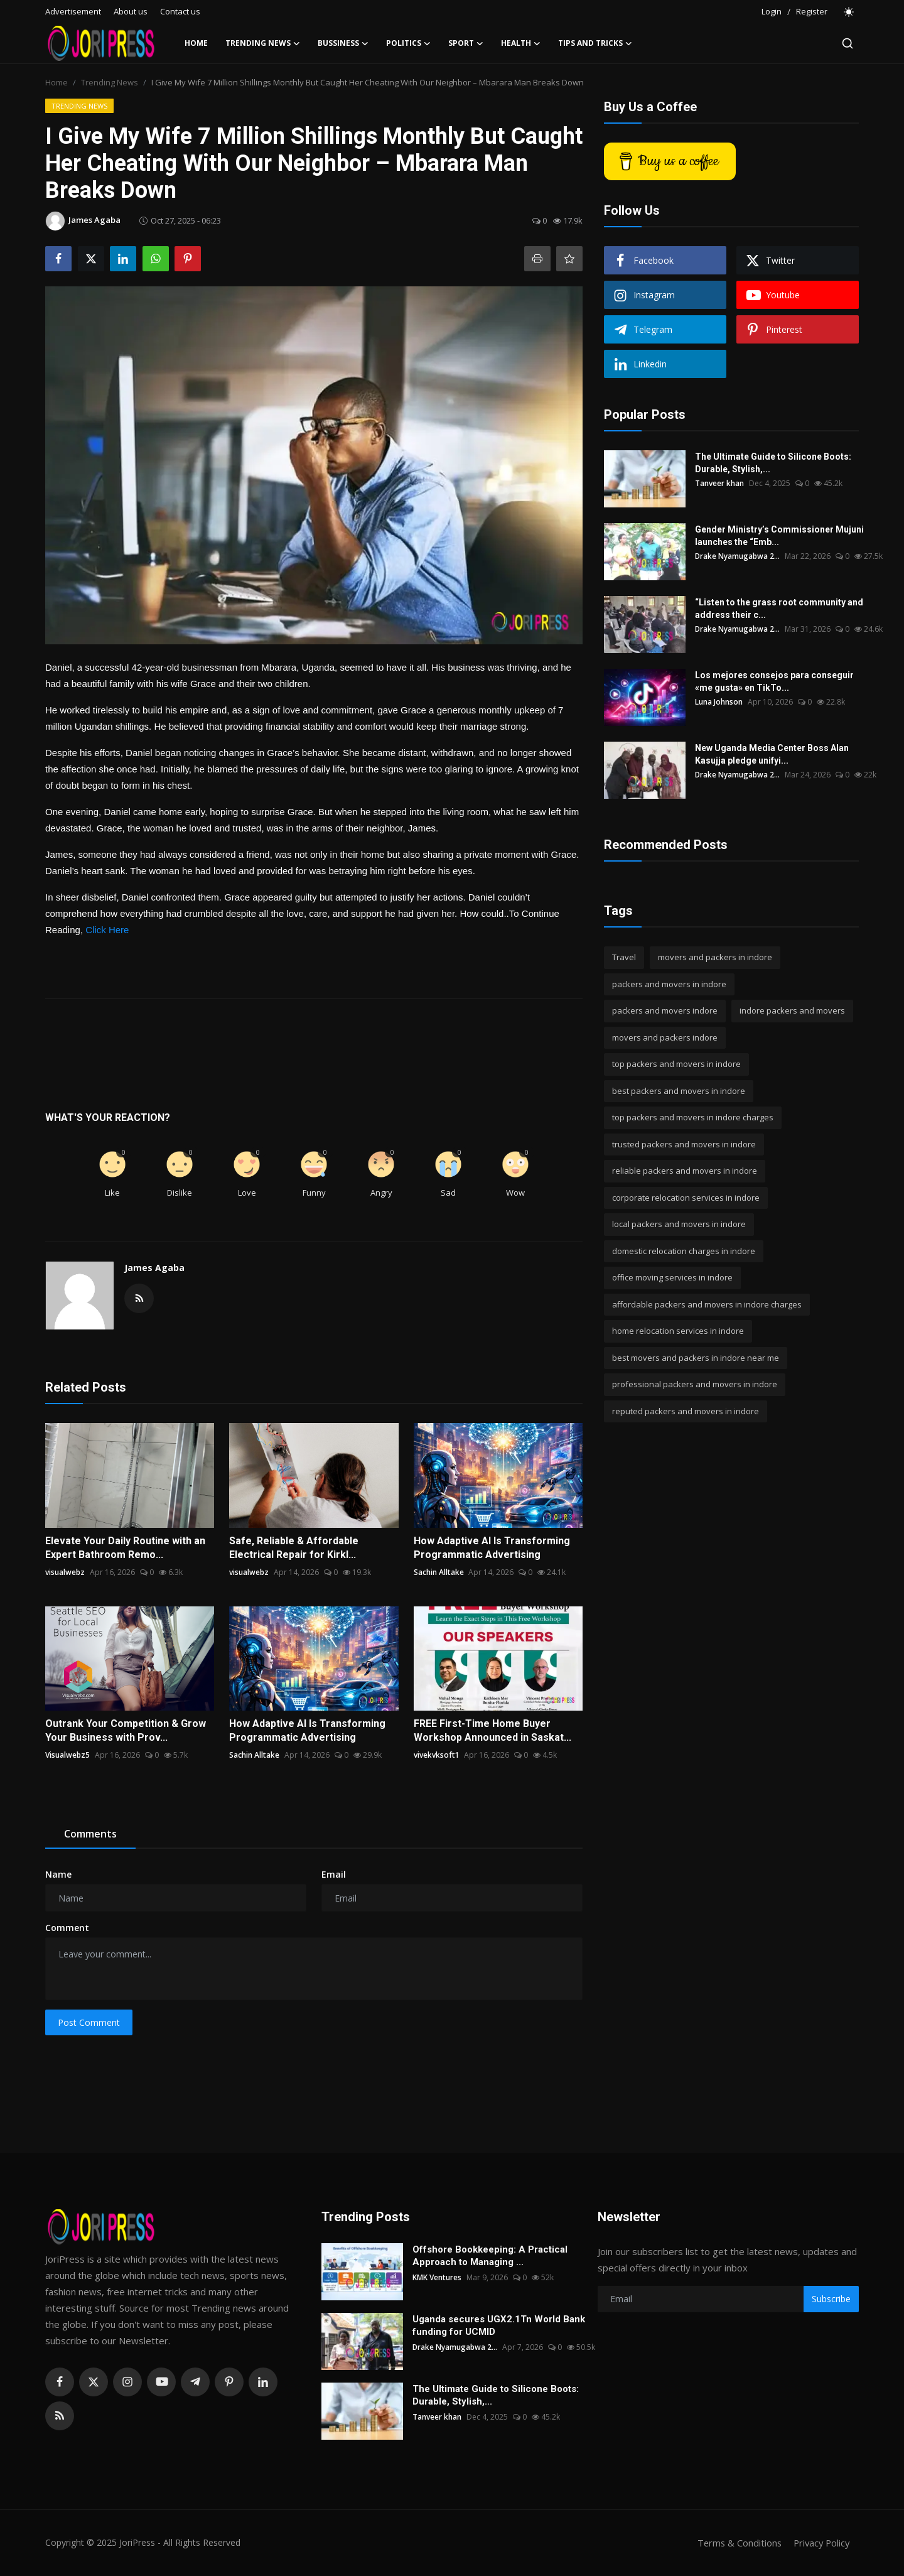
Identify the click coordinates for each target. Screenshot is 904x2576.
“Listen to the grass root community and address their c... (779, 608)
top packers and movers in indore (676, 1063)
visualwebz (65, 1572)
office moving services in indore (672, 1277)
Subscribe (831, 2299)
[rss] (59, 2415)
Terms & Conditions (735, 2542)
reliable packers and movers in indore (684, 1170)
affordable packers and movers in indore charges (707, 1304)
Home (196, 43)
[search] (847, 43)
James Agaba (154, 1268)
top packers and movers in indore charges (692, 1117)
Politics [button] (408, 43)
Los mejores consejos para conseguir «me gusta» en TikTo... (774, 681)
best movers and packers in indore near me (695, 1357)
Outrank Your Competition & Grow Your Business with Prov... (125, 1730)
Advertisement (73, 11)
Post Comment (89, 2022)
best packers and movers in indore (678, 1090)
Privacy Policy (819, 2542)
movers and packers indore (665, 1037)
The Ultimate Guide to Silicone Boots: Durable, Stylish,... (773, 463)
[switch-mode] (849, 12)
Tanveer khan (719, 483)
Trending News (109, 82)
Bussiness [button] (343, 43)
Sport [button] (465, 43)
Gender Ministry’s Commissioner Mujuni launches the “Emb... (779, 535)
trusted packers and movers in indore (684, 1144)
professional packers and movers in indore (694, 1384)
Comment (67, 1928)
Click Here (107, 929)
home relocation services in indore (678, 1330)
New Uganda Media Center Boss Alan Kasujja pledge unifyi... (772, 754)
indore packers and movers (792, 1010)
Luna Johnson (719, 701)
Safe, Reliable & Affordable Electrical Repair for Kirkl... (293, 1548)
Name (58, 1874)
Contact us (180, 11)
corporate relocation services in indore (686, 1197)
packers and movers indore (665, 1010)
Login (771, 11)
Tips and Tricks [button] (595, 43)
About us (131, 11)
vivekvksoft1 (437, 1755)
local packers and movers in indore (679, 1224)
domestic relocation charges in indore (683, 1251)
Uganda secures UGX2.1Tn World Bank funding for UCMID (498, 2325)
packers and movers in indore (669, 984)
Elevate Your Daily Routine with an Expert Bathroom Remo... (125, 1548)
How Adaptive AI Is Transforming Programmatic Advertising (492, 1548)
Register (811, 11)
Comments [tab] (90, 1834)
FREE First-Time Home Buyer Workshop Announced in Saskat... (492, 1730)
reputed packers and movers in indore (685, 1411)
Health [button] (521, 43)
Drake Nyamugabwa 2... (737, 556)
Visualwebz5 (67, 1755)
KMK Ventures (436, 2277)
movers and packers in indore (715, 957)
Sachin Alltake (439, 1572)
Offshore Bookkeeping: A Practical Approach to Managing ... (490, 2256)
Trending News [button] (262, 43)
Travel (624, 957)
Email (333, 1874)
